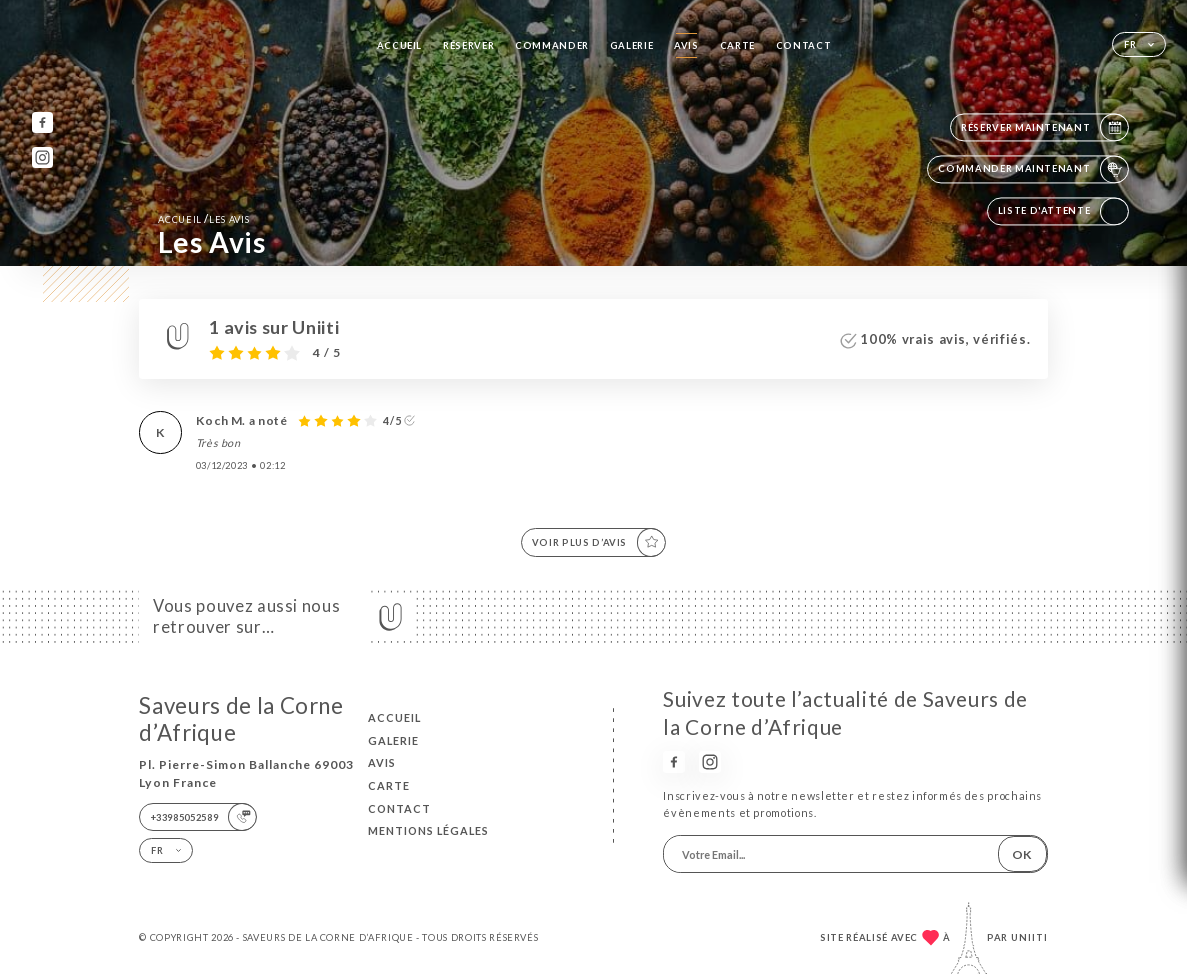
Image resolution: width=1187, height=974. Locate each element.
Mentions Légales (428, 830)
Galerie (632, 45)
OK (1022, 854)
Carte (737, 45)
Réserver (468, 45)
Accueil (400, 45)
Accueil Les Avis (203, 218)
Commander (552, 45)
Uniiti (1029, 937)
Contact (804, 45)
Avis (686, 45)
